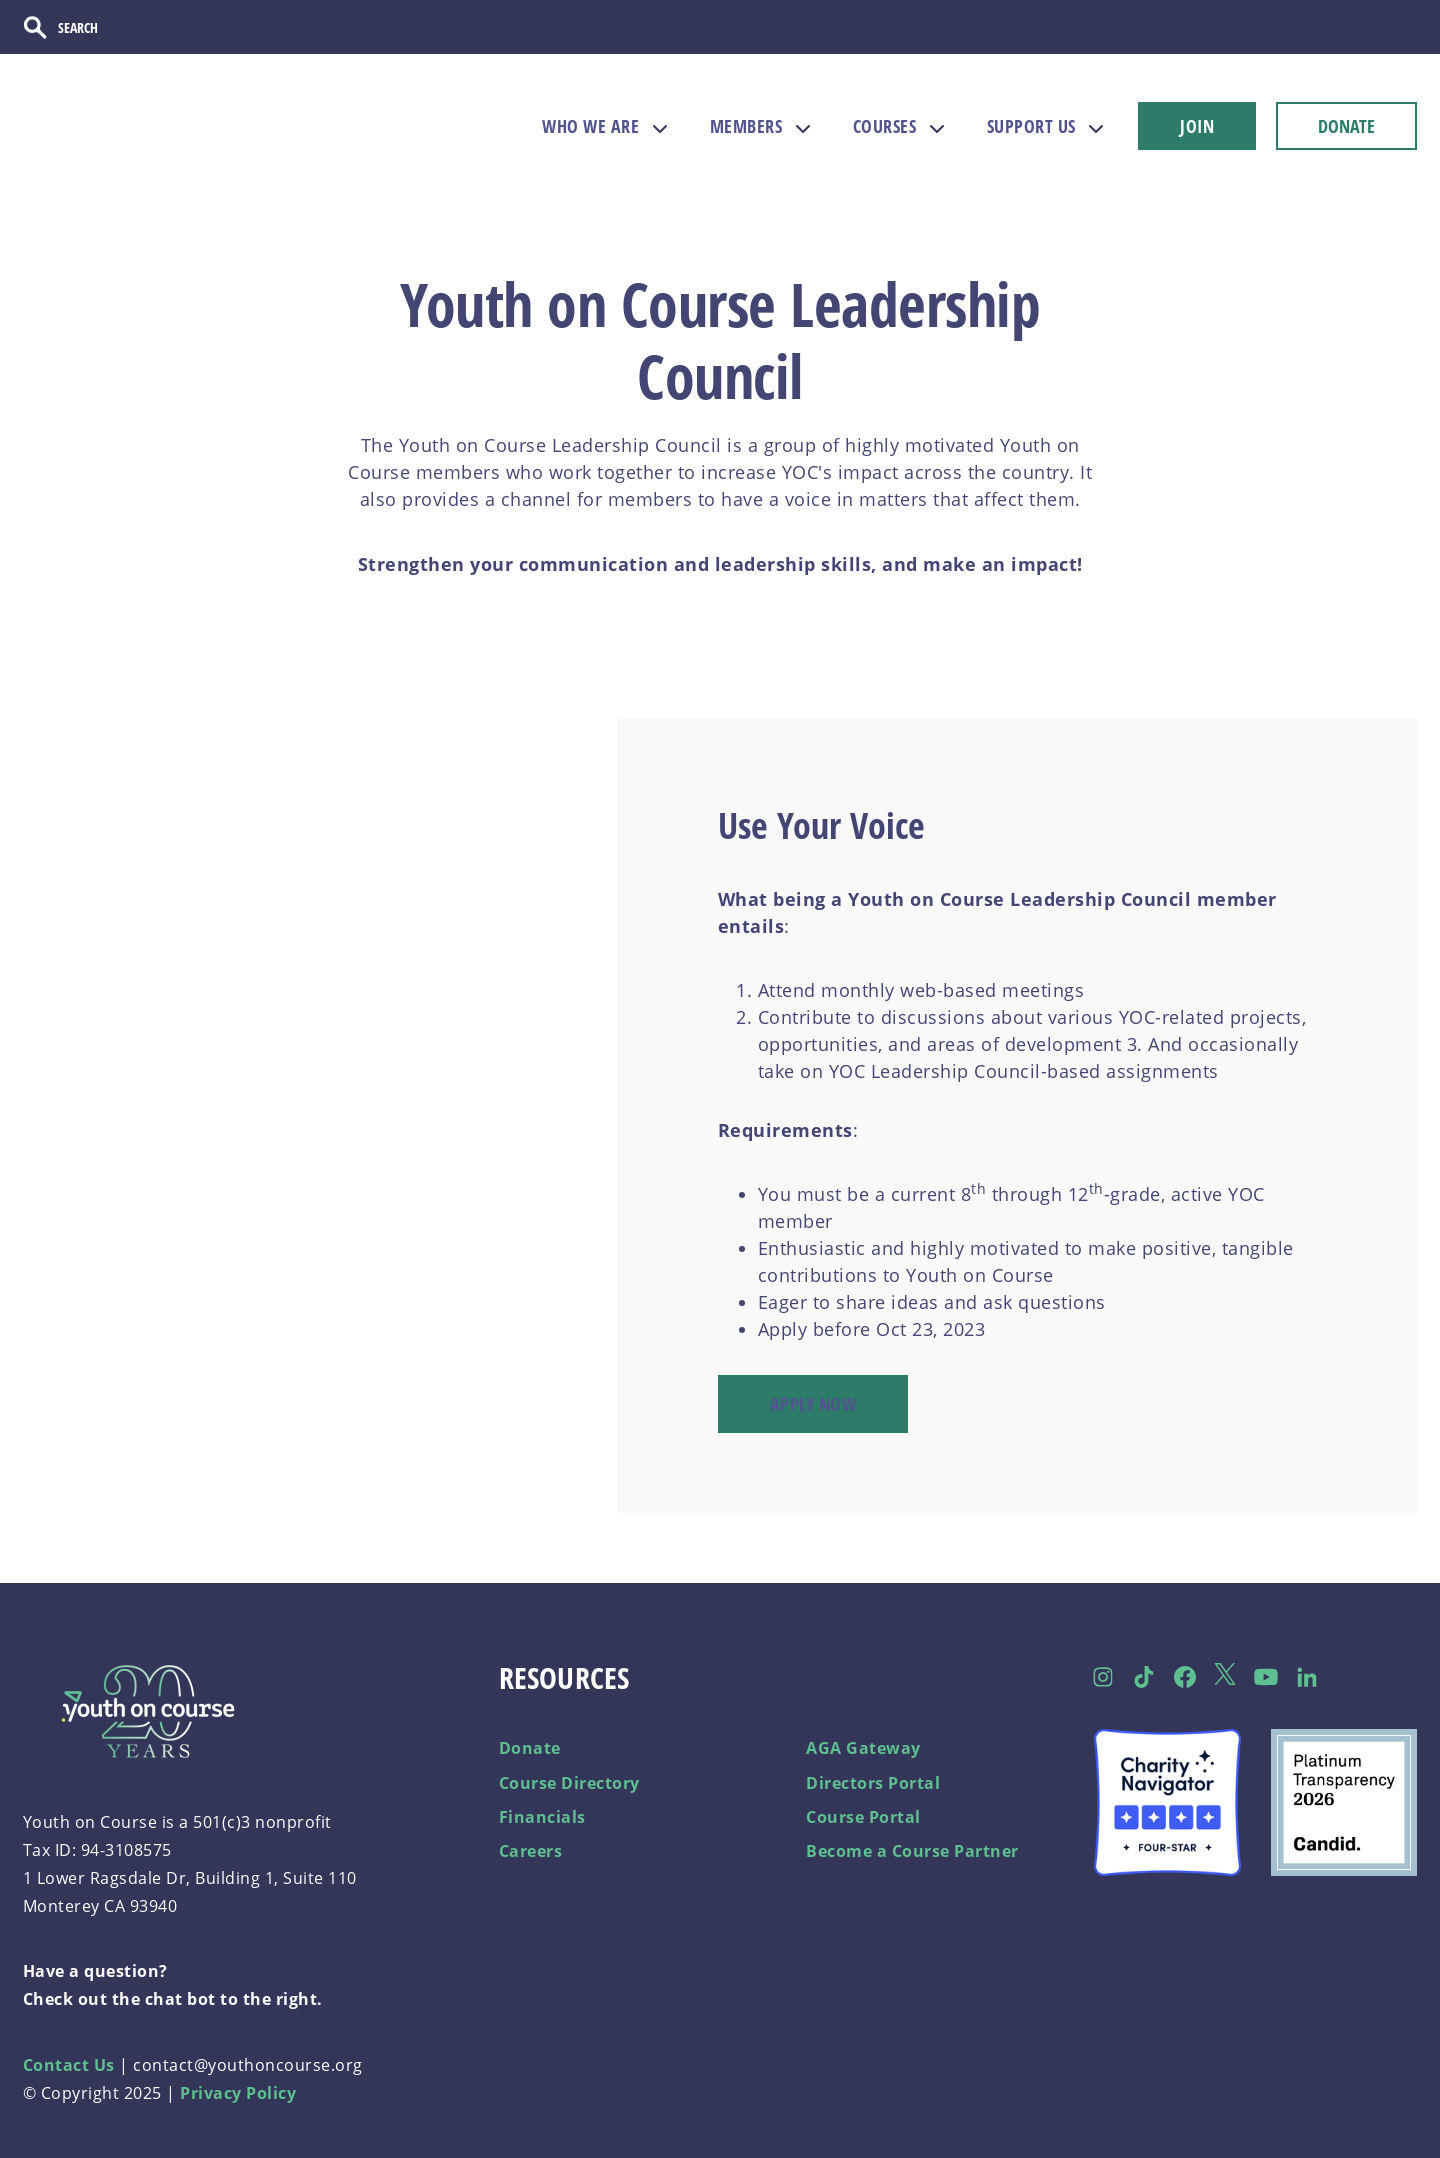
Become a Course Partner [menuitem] (912, 1851)
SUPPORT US (1031, 126)
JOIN (1197, 126)
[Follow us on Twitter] (1225, 1676)
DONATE (1346, 126)
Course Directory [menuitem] (569, 1782)
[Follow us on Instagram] (1103, 1676)
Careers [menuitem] (531, 1851)
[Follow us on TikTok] (1144, 1676)
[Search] (125, 27)
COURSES (885, 126)
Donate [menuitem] (530, 1748)
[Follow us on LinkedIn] (1307, 1676)
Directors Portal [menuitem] (873, 1782)
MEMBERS (746, 126)
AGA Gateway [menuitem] (863, 1748)
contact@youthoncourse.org (248, 2064)
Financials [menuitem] (542, 1816)
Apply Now (813, 1403)
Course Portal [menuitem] (863, 1816)
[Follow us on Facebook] (1184, 1676)
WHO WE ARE (590, 126)
